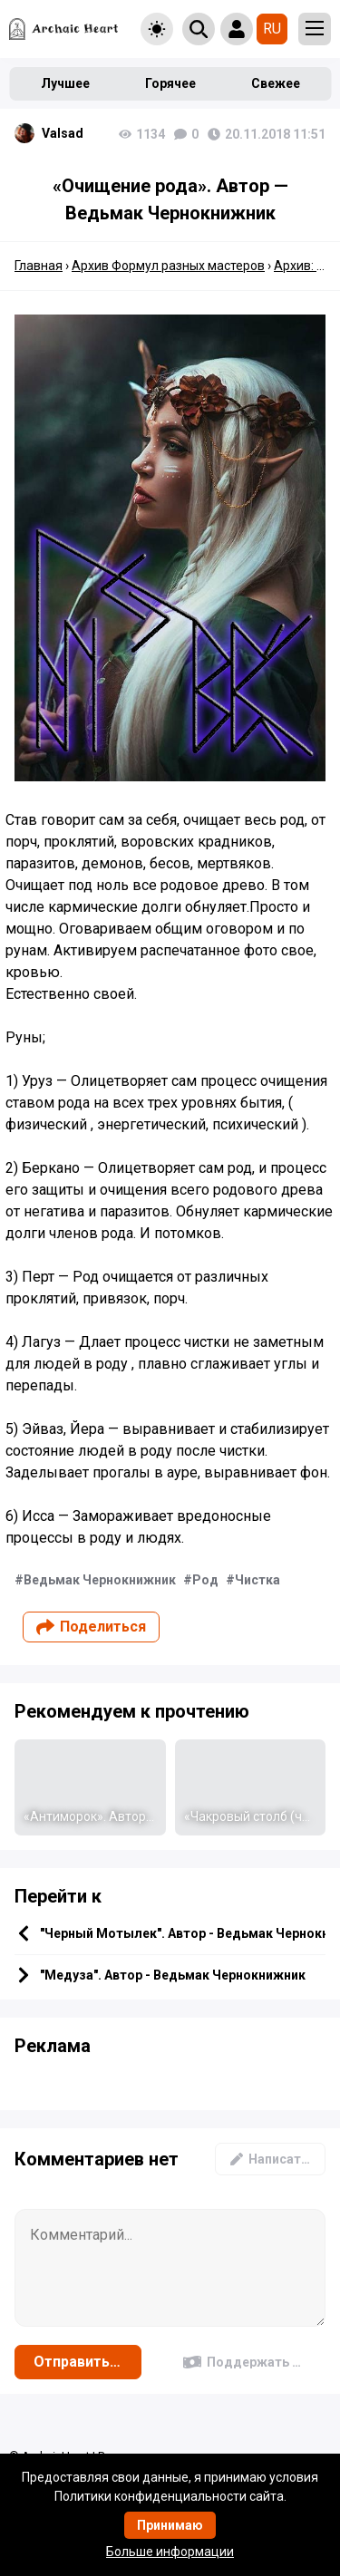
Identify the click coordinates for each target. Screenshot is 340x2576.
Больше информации (170, 2551)
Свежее (275, 83)
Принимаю (170, 2525)
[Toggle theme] (157, 29)
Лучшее (65, 83)
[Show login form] (236, 29)
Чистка (257, 1580)
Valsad (62, 133)
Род (205, 1580)
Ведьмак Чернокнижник (100, 1580)
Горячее (170, 83)
